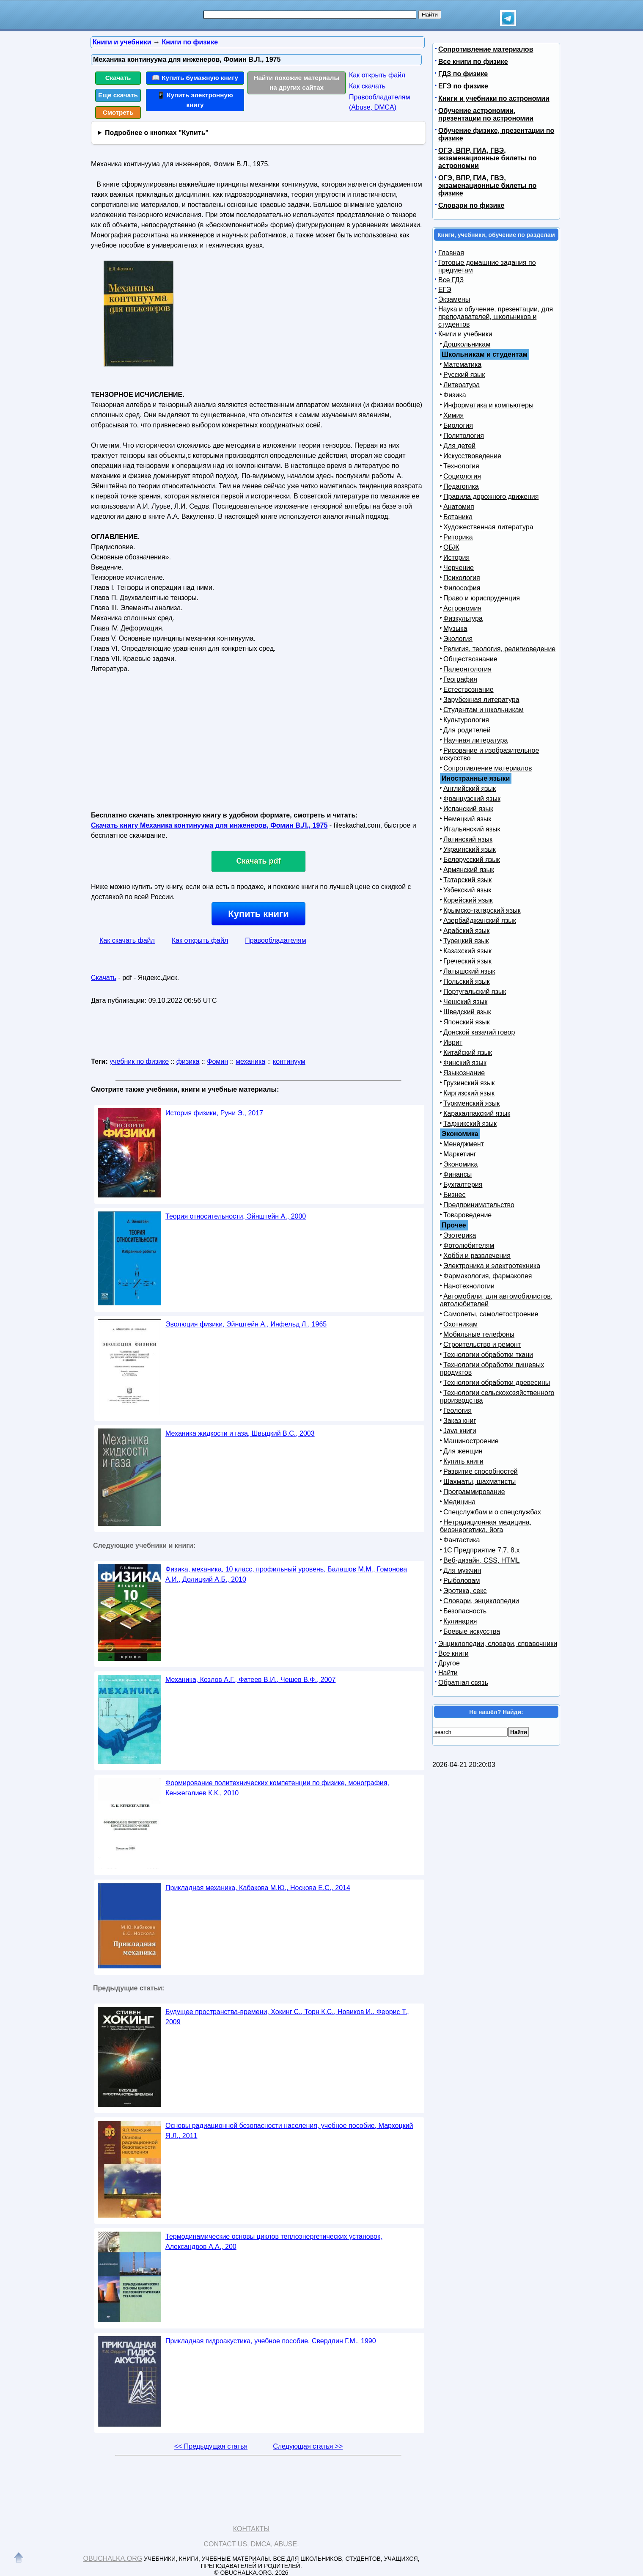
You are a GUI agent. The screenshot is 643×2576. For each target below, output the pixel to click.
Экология (458, 638)
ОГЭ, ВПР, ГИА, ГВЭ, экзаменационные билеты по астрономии (487, 158)
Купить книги (258, 913)
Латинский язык (467, 839)
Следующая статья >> (308, 2446)
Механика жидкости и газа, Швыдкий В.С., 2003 (240, 1433)
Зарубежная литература (481, 699)
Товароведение (467, 1215)
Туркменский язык (471, 1103)
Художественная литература (488, 527)
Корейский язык (468, 900)
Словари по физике (471, 205)
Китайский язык (467, 1052)
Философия (461, 588)
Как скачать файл (127, 940)
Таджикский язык (470, 1123)
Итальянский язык (471, 829)
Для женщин (463, 1451)
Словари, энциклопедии (481, 1600)
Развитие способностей (480, 1471)
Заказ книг (459, 1420)
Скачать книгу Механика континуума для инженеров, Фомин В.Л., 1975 (209, 825)
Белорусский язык (471, 859)
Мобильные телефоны (478, 1334)
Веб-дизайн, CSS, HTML (481, 1560)
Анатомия (458, 506)
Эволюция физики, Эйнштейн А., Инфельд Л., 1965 (246, 1324)
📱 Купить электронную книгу (195, 99)
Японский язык (466, 1022)
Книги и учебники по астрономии (494, 98)
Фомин (217, 1061)
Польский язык (466, 981)
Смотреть (118, 112)
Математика (462, 364)
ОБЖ (451, 547)
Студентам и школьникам (483, 709)
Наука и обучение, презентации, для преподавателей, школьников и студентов (495, 316)
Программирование (474, 1491)
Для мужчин (462, 1570)
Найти (448, 1672)
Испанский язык (468, 808)
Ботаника (458, 516)
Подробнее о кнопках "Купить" (157, 132)
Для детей (459, 445)
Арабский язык (466, 930)
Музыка (455, 628)
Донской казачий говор (479, 1032)
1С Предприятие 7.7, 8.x (481, 1550)
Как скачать (367, 86)
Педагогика (461, 486)
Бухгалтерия (462, 1184)
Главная (451, 252)
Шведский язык (467, 1012)
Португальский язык (474, 991)
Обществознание (470, 659)
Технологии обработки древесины (496, 1382)
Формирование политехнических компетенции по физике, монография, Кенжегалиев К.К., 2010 (277, 1788)
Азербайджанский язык (479, 920)
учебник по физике (139, 1061)
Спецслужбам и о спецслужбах (492, 1512)
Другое (449, 1663)
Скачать (118, 77)
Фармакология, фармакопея (487, 1276)
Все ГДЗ (451, 279)
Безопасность (464, 1611)
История (456, 557)
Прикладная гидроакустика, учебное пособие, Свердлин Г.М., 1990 (270, 2341)
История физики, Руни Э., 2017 (214, 1113)
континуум (289, 1061)
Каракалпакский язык (476, 1113)
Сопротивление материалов (485, 49)
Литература (461, 384)
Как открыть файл (377, 75)
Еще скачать (118, 95)
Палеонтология (467, 669)
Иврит (452, 1042)
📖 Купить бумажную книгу (195, 77)
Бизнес (454, 1194)
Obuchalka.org (113, 2558)
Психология (461, 577)
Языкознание (464, 1072)
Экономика (460, 1164)
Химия (453, 415)
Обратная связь (463, 1682)
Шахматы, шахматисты (479, 1481)
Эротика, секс (464, 1590)
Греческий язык (467, 961)
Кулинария (460, 1621)
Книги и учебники (465, 334)
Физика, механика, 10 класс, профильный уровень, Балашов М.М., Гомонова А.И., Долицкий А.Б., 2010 (286, 1574)
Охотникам (460, 1324)
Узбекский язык (467, 890)
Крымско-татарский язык (482, 910)
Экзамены (454, 299)
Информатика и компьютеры (488, 405)
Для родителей (467, 730)
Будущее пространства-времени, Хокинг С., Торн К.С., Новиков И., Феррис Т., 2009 (287, 2017)
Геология (457, 1410)
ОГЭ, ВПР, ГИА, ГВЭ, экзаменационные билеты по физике (487, 185)
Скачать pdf (258, 861)
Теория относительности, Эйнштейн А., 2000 (235, 1216)
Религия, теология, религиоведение (499, 648)
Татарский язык (467, 879)
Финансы (457, 1174)
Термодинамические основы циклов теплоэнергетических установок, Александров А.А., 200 (273, 2241)
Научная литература (475, 740)
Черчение (458, 567)
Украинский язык (469, 849)
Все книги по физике (473, 61)
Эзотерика (459, 1235)
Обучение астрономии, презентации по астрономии (485, 114)
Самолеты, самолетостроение (491, 1314)
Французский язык (471, 798)
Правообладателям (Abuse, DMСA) (379, 102)
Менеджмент (463, 1144)
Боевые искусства (471, 1631)
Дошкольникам (466, 344)
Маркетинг (459, 1154)
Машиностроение (471, 1441)
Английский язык (469, 788)
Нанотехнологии (469, 1286)
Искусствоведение (472, 456)
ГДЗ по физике (463, 73)
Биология (458, 425)
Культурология (466, 720)
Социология (462, 476)
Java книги (459, 1430)
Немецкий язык (467, 819)
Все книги (453, 1653)
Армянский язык (468, 869)
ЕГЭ (444, 289)
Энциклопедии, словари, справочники (497, 1643)
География (460, 679)
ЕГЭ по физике (463, 86)
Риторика (458, 537)
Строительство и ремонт (482, 1344)
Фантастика (461, 1540)
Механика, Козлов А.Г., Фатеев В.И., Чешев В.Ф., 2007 (250, 1679)
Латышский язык (469, 971)
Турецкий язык (466, 940)
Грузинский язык (469, 1083)
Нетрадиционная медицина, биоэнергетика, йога (485, 1526)
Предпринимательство (478, 1204)
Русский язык (464, 374)
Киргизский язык (469, 1093)
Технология (461, 466)
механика (250, 1061)
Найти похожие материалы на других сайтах (297, 82)
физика (188, 1061)
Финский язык (464, 1062)
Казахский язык (467, 951)
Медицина (459, 1501)
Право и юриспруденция (481, 598)
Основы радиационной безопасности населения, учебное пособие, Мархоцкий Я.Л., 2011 (289, 2130)
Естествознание (468, 689)
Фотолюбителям (468, 1245)
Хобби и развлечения (477, 1255)
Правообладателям (275, 940)
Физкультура (463, 618)
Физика (454, 395)
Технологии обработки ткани (488, 1354)
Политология (463, 435)
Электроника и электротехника (491, 1265)
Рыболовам (461, 1580)
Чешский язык (465, 1001)
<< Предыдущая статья (210, 2446)
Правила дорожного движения (491, 496)
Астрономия (462, 608)
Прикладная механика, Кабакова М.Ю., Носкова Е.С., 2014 (257, 1887)
